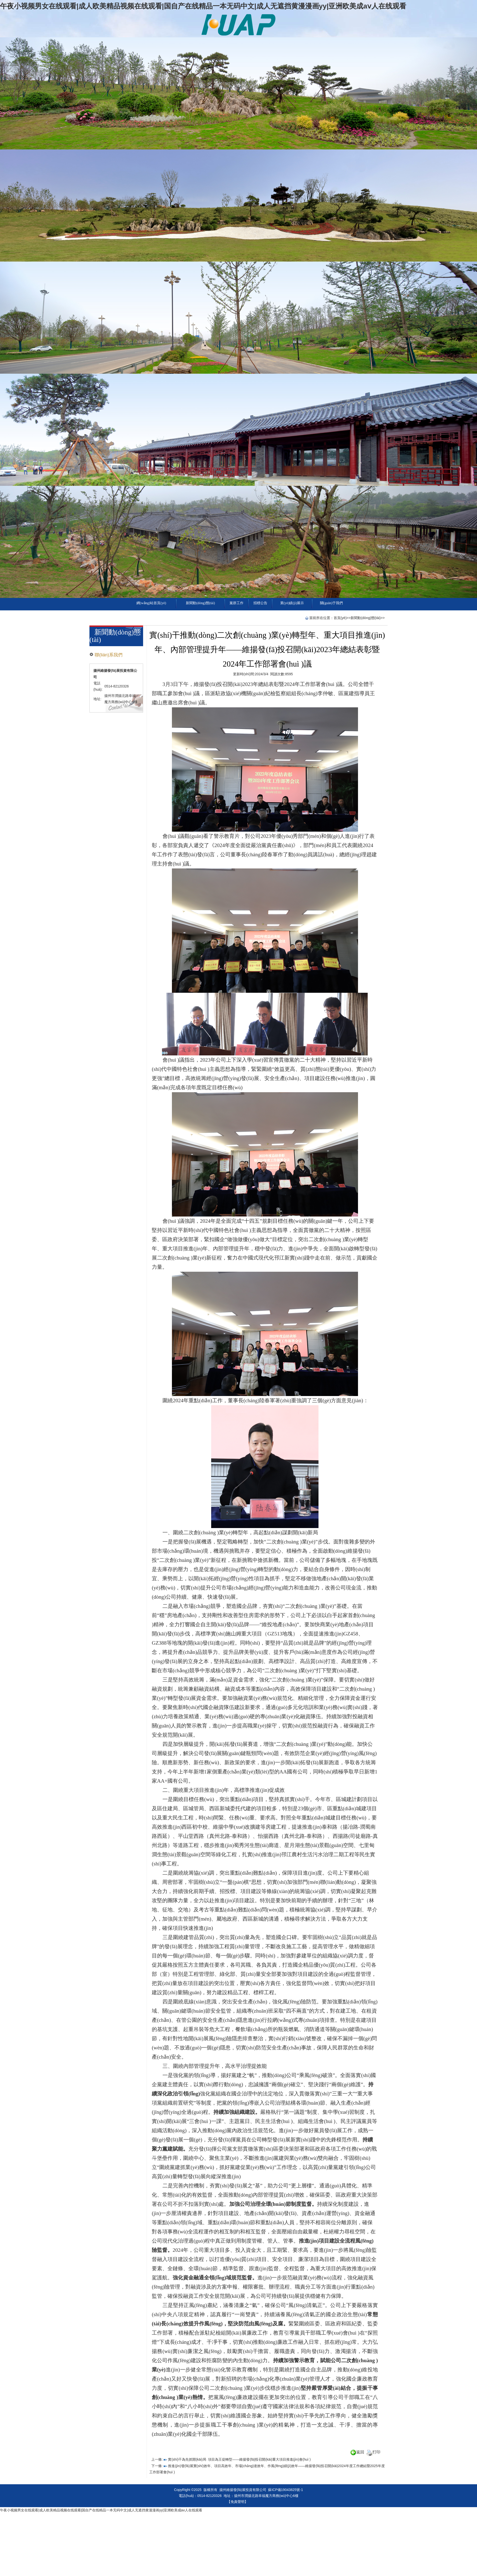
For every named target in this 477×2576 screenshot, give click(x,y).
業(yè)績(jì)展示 (292, 603)
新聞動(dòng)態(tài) (200, 603)
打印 (373, 2452)
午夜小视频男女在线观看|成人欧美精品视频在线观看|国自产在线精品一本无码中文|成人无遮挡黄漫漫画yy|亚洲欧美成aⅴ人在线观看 (203, 6)
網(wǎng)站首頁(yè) (151, 603)
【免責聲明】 (237, 2502)
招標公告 (260, 603)
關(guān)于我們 (331, 603)
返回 (357, 2452)
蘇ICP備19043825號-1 (285, 2490)
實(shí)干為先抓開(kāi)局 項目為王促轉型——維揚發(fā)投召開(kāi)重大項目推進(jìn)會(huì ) (239, 2459)
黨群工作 (236, 603)
